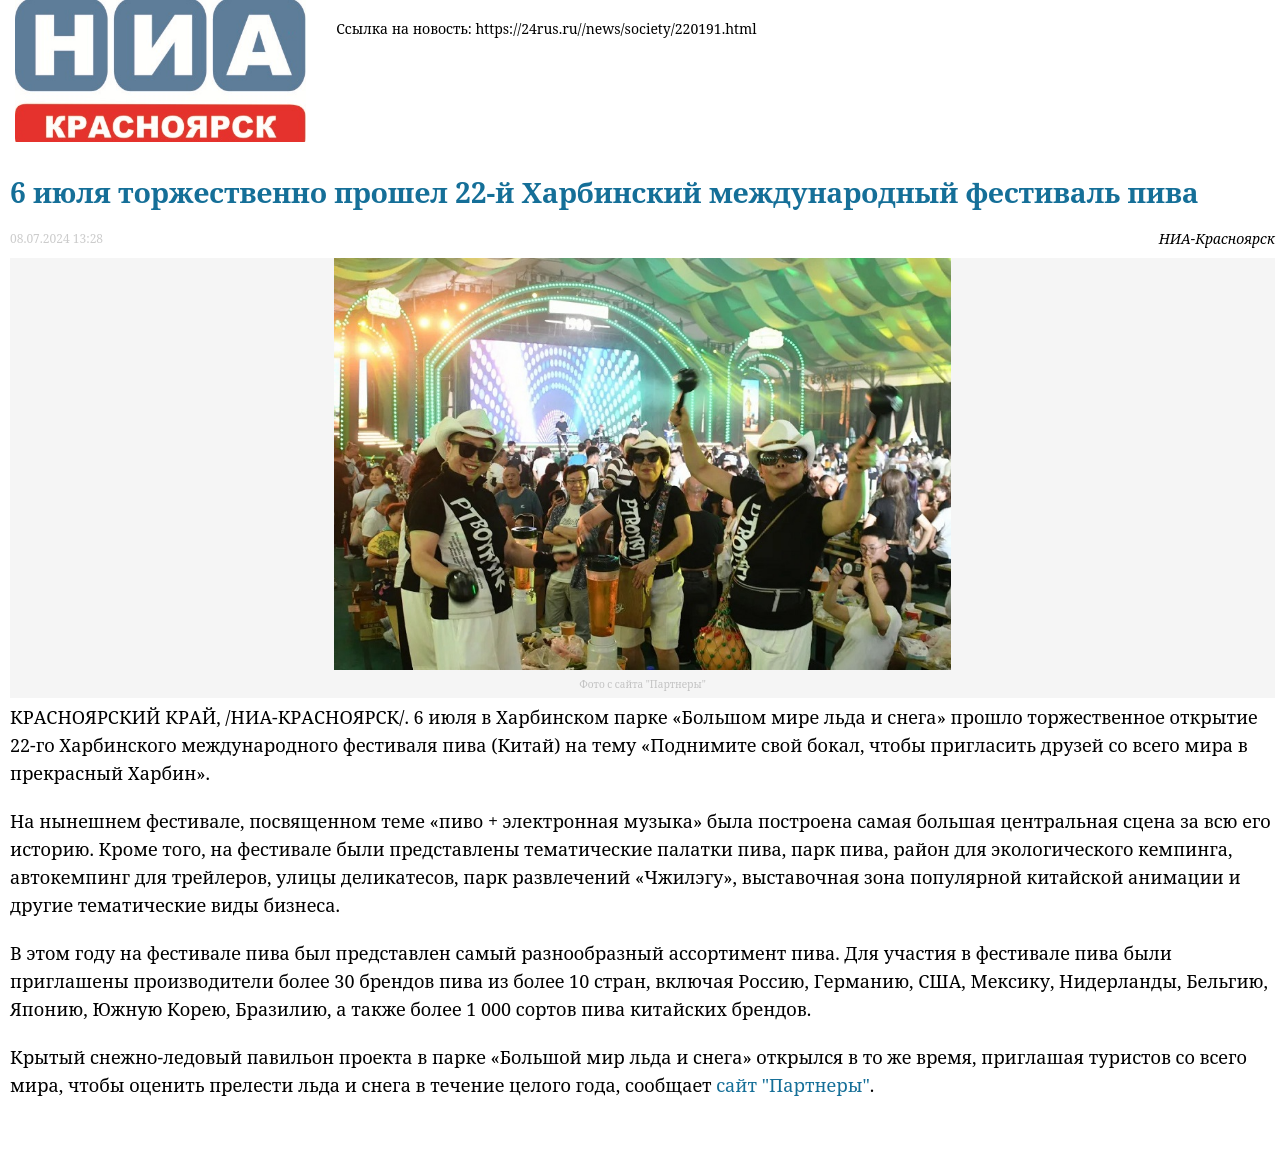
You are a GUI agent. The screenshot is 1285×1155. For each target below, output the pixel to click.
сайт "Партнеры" (793, 1085)
